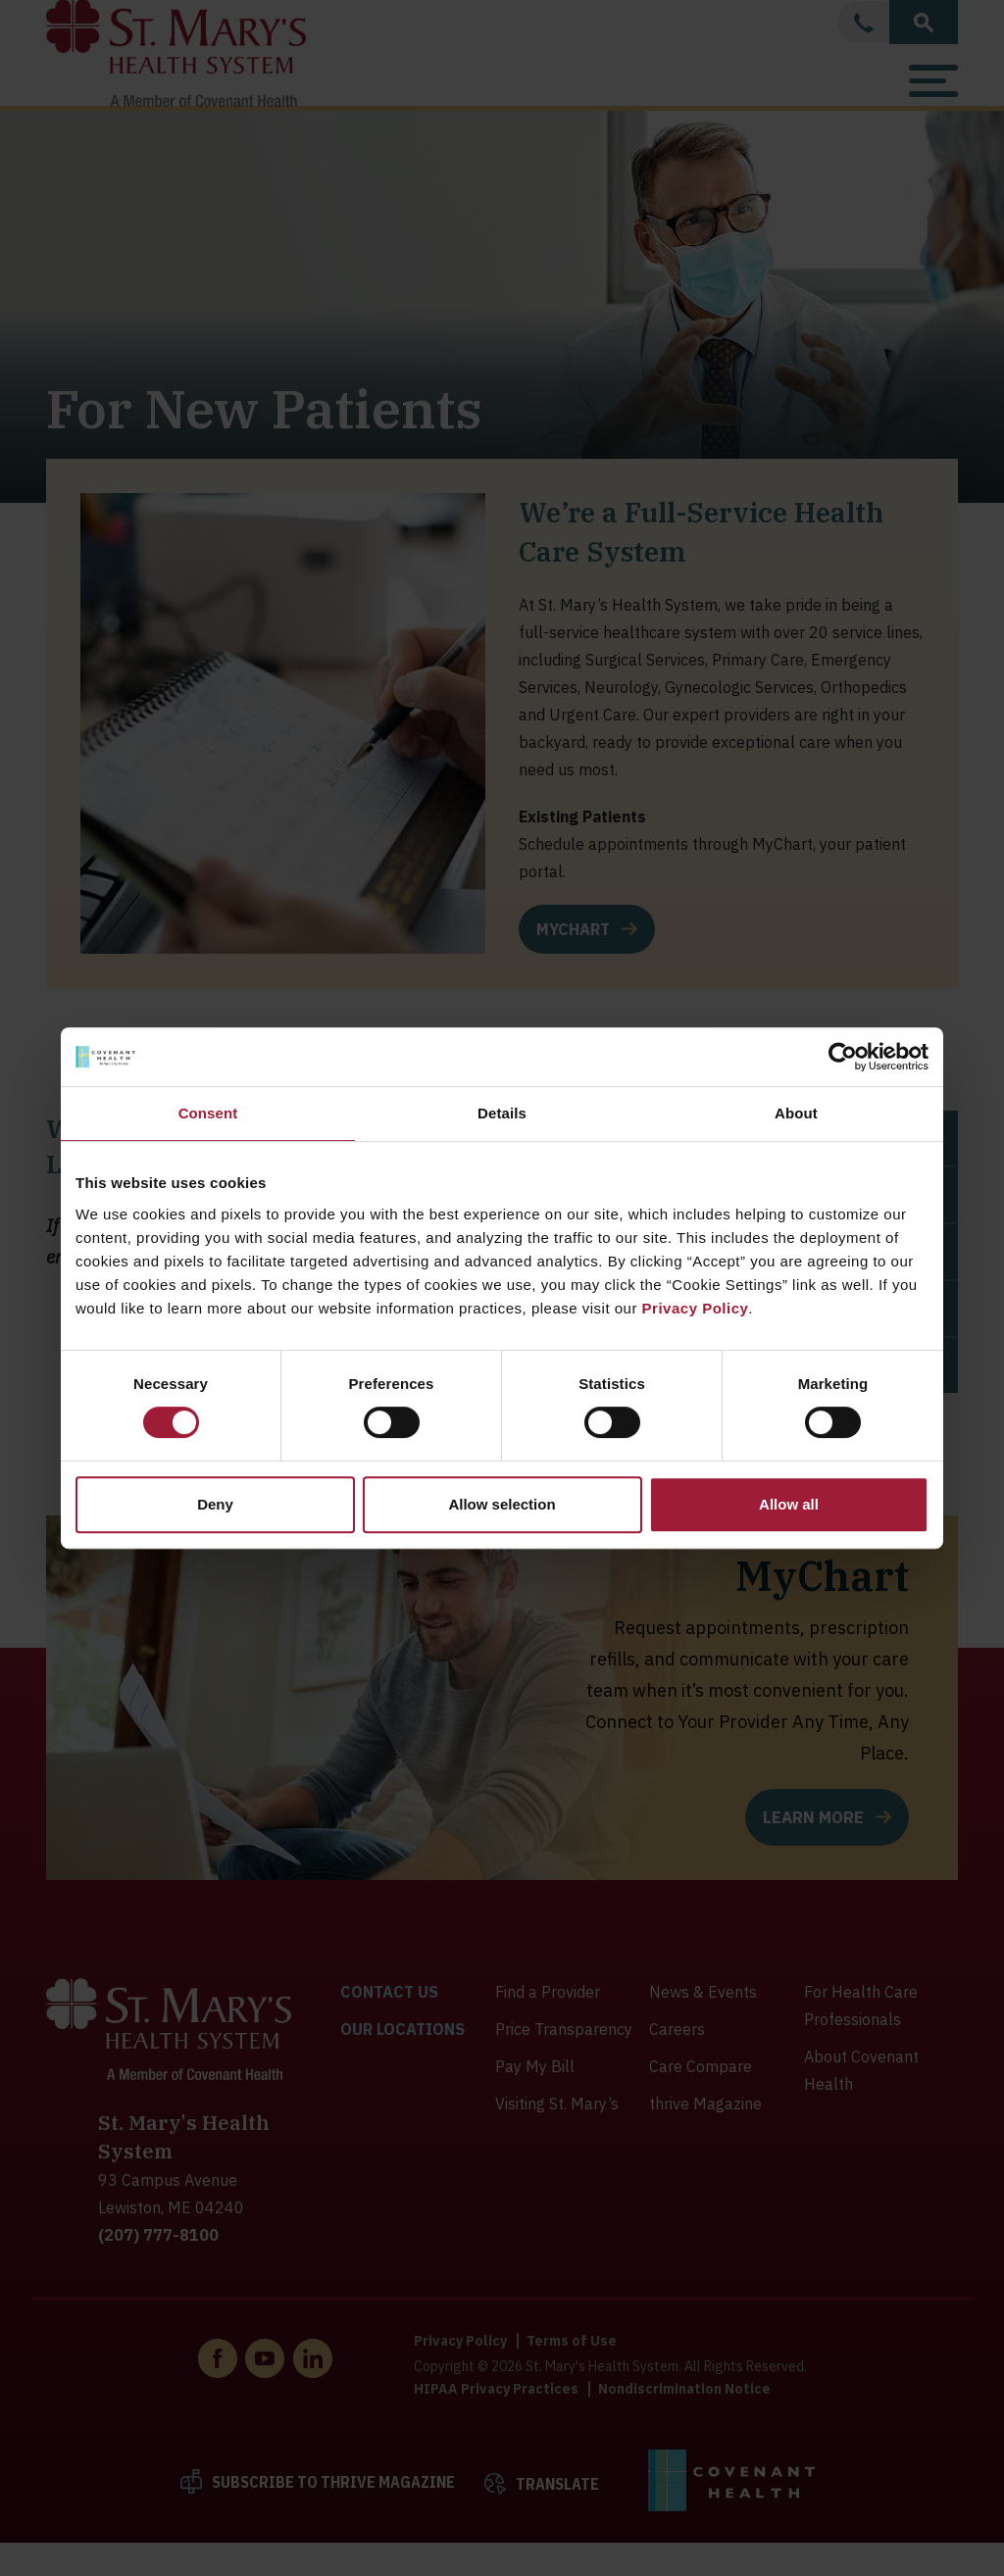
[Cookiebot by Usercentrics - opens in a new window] (843, 1056)
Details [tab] (502, 1113)
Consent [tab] (208, 1113)
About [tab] (796, 1113)
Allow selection (501, 1504)
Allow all (789, 1504)
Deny (215, 1504)
